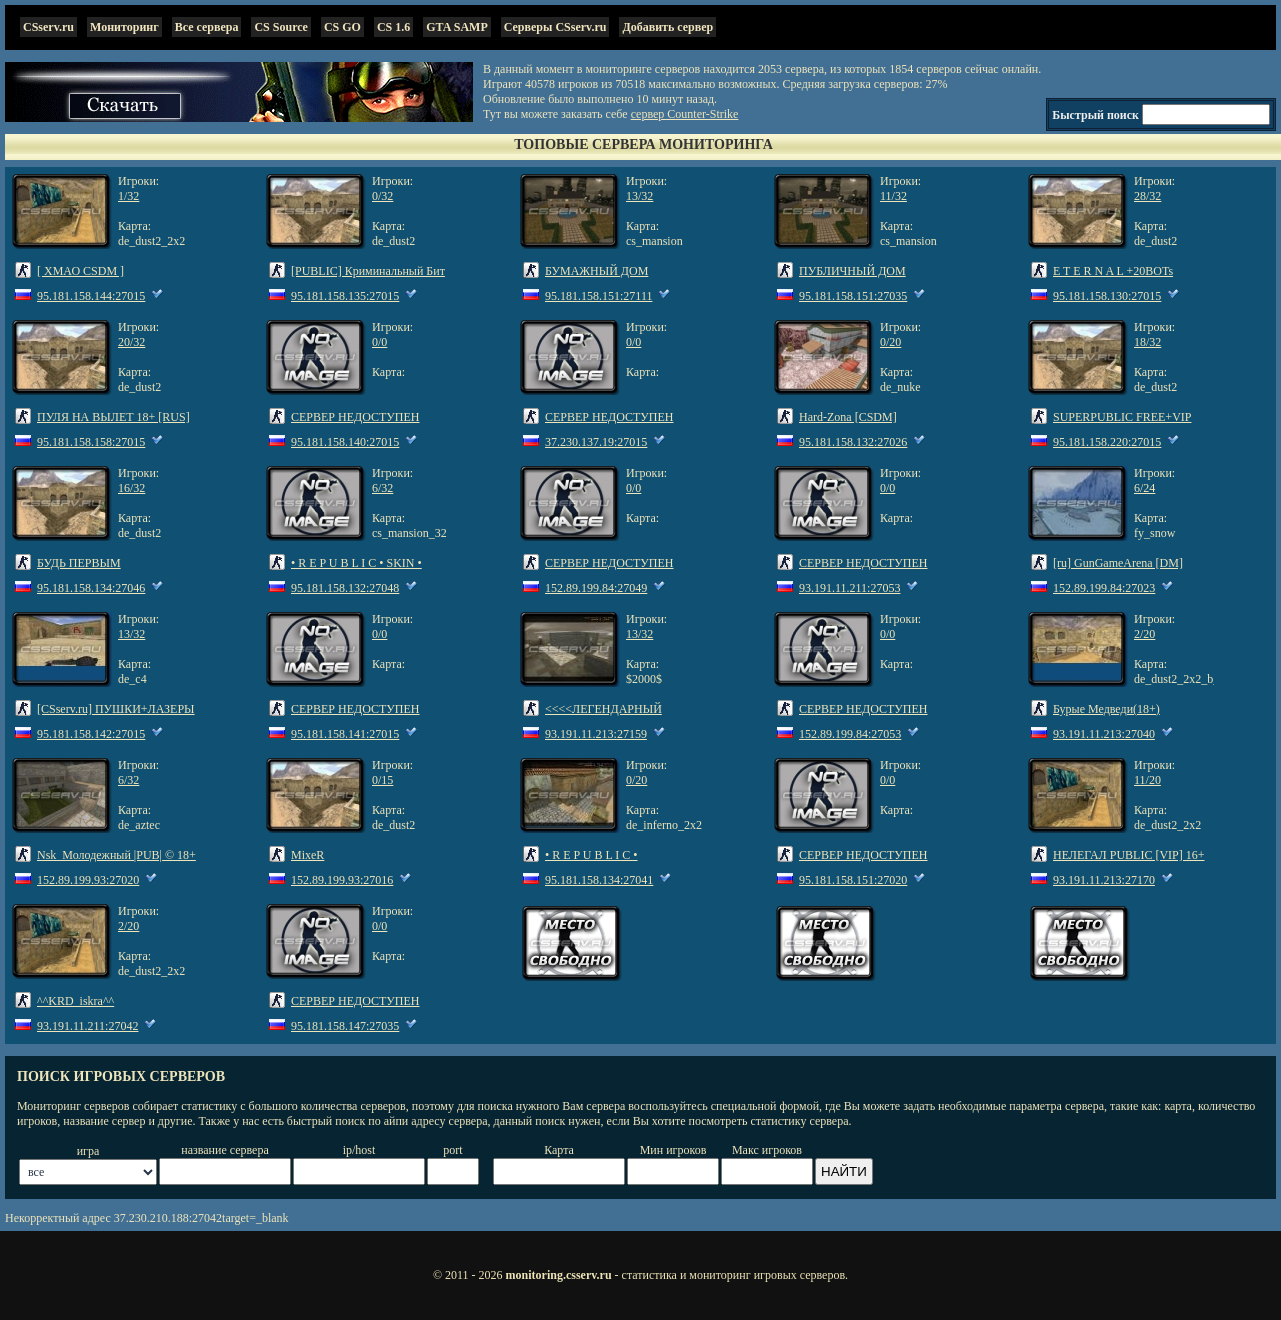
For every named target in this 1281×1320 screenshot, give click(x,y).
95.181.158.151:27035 (853, 296)
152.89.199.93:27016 (342, 880)
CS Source (280, 27)
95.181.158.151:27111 (598, 296)
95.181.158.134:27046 (91, 588)
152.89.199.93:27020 (88, 880)
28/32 (1147, 196)
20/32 (131, 342)
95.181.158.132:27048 (345, 588)
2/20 (1144, 634)
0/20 (890, 342)
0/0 (379, 342)
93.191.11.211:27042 (87, 1026)
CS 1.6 (393, 27)
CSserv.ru (48, 27)
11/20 (1147, 780)
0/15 (382, 780)
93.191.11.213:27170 (1104, 880)
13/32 (639, 196)
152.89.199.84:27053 (850, 734)
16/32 (131, 488)
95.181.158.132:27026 (853, 442)
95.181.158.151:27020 (853, 880)
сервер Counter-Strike (685, 114)
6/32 (382, 488)
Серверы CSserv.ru (555, 27)
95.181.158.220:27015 (1107, 442)
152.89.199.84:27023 (1104, 588)
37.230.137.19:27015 (596, 442)
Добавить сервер (667, 27)
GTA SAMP (456, 27)
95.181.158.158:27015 (91, 442)
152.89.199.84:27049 (596, 588)
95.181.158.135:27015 (345, 296)
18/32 (1147, 342)
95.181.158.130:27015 (1107, 296)
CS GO (342, 27)
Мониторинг (124, 27)
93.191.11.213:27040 (1104, 734)
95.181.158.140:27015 (345, 442)
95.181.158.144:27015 (91, 296)
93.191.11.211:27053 (849, 588)
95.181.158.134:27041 (599, 880)
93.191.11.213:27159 (596, 734)
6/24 (1144, 488)
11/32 (893, 196)
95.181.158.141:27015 (345, 734)
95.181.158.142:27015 (91, 734)
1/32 (128, 196)
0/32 (382, 196)
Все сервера (207, 27)
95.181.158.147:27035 (345, 1026)
